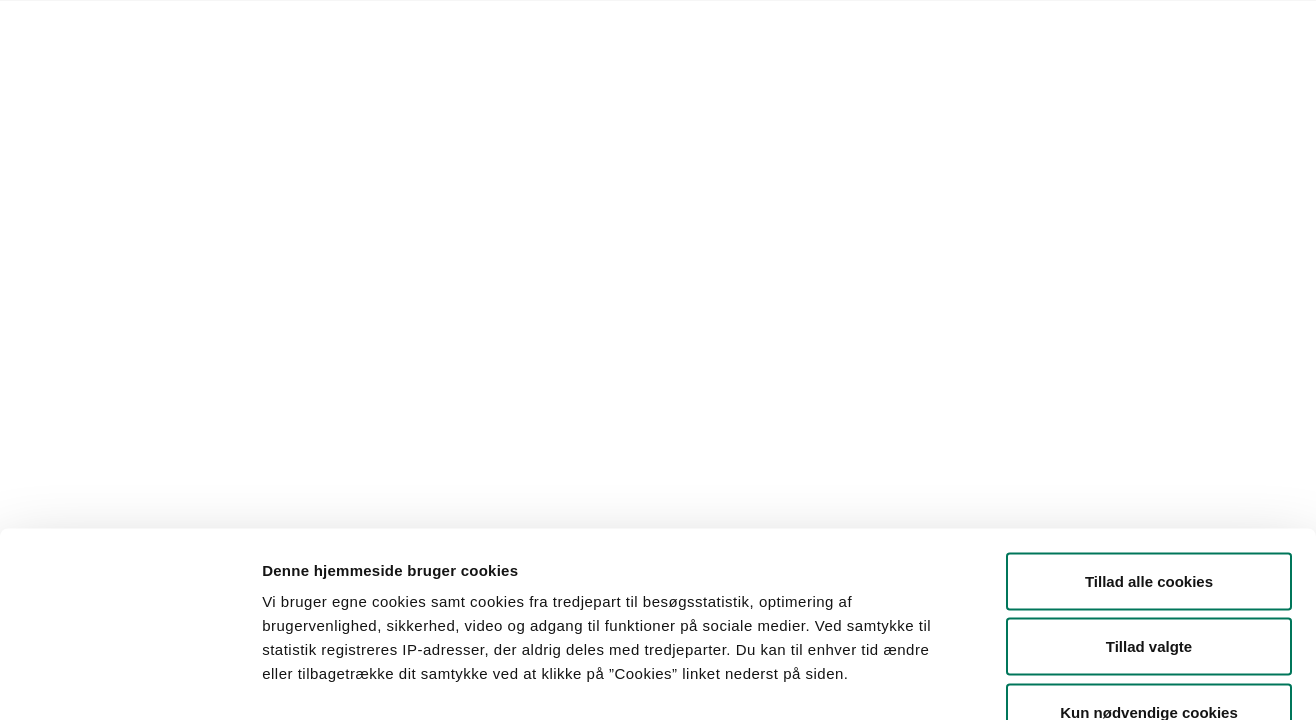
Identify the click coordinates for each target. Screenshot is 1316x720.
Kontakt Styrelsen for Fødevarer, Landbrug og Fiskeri (444, 25)
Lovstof (229, 25)
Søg (739, 225)
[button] (244, 225)
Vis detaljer (1039, 680)
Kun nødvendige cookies (1149, 588)
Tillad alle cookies (1149, 457)
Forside (161, 25)
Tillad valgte (1149, 523)
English (657, 25)
